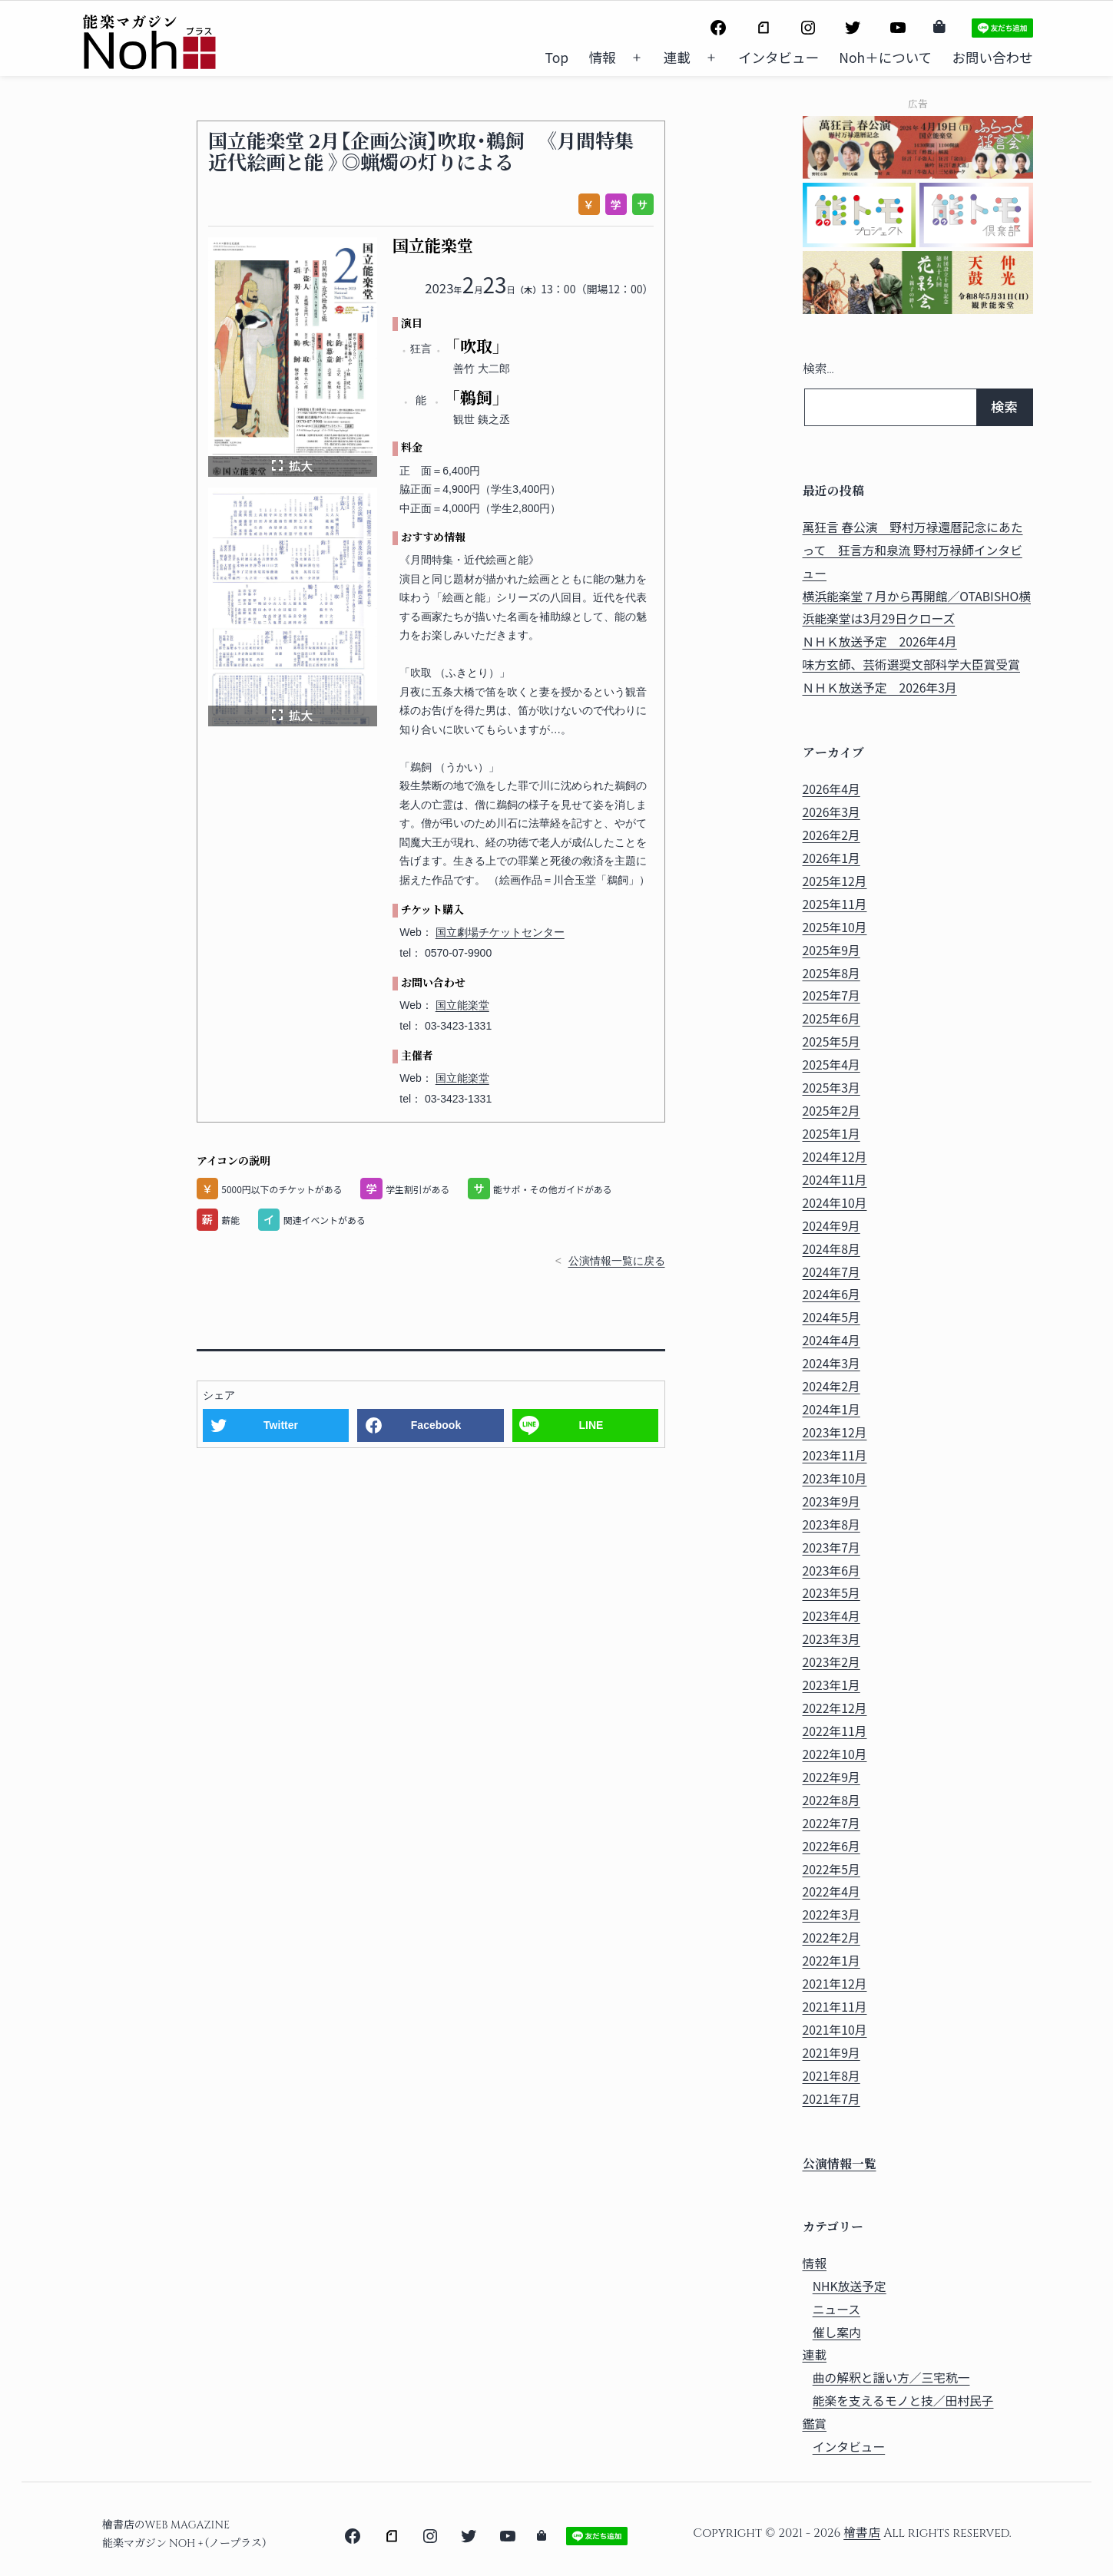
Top (557, 57)
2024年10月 (835, 1203)
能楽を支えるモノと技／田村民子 (903, 2400)
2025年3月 (831, 1087)
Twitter (280, 1425)
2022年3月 (831, 1914)
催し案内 (837, 2332)
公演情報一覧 (839, 2165)
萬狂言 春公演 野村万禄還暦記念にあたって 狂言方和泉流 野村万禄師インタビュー (913, 550)
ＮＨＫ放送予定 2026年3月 (880, 687)
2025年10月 (835, 927)
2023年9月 (831, 1501)
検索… (818, 370)
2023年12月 (835, 1432)
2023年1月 (831, 1685)
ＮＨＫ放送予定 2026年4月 (880, 641)
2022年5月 (831, 1869)
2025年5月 (831, 1041)
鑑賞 (815, 2423)
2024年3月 (831, 1363)
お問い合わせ (992, 57)
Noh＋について (885, 57)
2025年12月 (835, 881)
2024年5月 (831, 1317)
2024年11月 (835, 1180)
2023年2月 (831, 1662)
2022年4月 (831, 1891)
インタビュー (778, 57)
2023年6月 (831, 1570)
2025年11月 (835, 904)
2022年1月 (831, 1960)
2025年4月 (831, 1064)
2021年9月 (831, 2053)
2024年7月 (831, 1272)
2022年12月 (835, 1708)
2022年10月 (835, 1754)
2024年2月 (831, 1386)
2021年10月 (835, 2030)
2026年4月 (831, 789)
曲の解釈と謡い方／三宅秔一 (891, 2377)
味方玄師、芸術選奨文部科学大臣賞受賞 (912, 664)
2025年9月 (831, 950)
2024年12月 (835, 1157)
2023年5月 (831, 1593)
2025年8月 (831, 973)
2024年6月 (831, 1294)
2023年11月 (835, 1455)
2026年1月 (831, 858)
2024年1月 (831, 1409)
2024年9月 (831, 1226)
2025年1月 (831, 1134)
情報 (602, 57)
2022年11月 (835, 1731)
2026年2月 (831, 835)
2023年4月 (831, 1616)
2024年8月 (831, 1249)
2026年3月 (831, 812)
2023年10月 (835, 1478)
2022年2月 (831, 1937)
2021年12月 (835, 1983)
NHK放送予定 (849, 2286)
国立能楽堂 (462, 1005)
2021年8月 (831, 2076)
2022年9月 (831, 1777)
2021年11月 (835, 2006)
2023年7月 (831, 1547)
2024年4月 (831, 1340)
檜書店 (861, 2533)
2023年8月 (831, 1524)
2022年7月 (831, 1823)
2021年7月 (831, 2099)
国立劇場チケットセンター (500, 932)
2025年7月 (831, 995)
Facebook (436, 1425)
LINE (591, 1425)
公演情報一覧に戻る (616, 1261)
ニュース (836, 2309)
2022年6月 (831, 1846)
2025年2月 (831, 1110)
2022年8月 (831, 1800)
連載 (677, 57)
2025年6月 (831, 1018)
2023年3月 (831, 1639)
